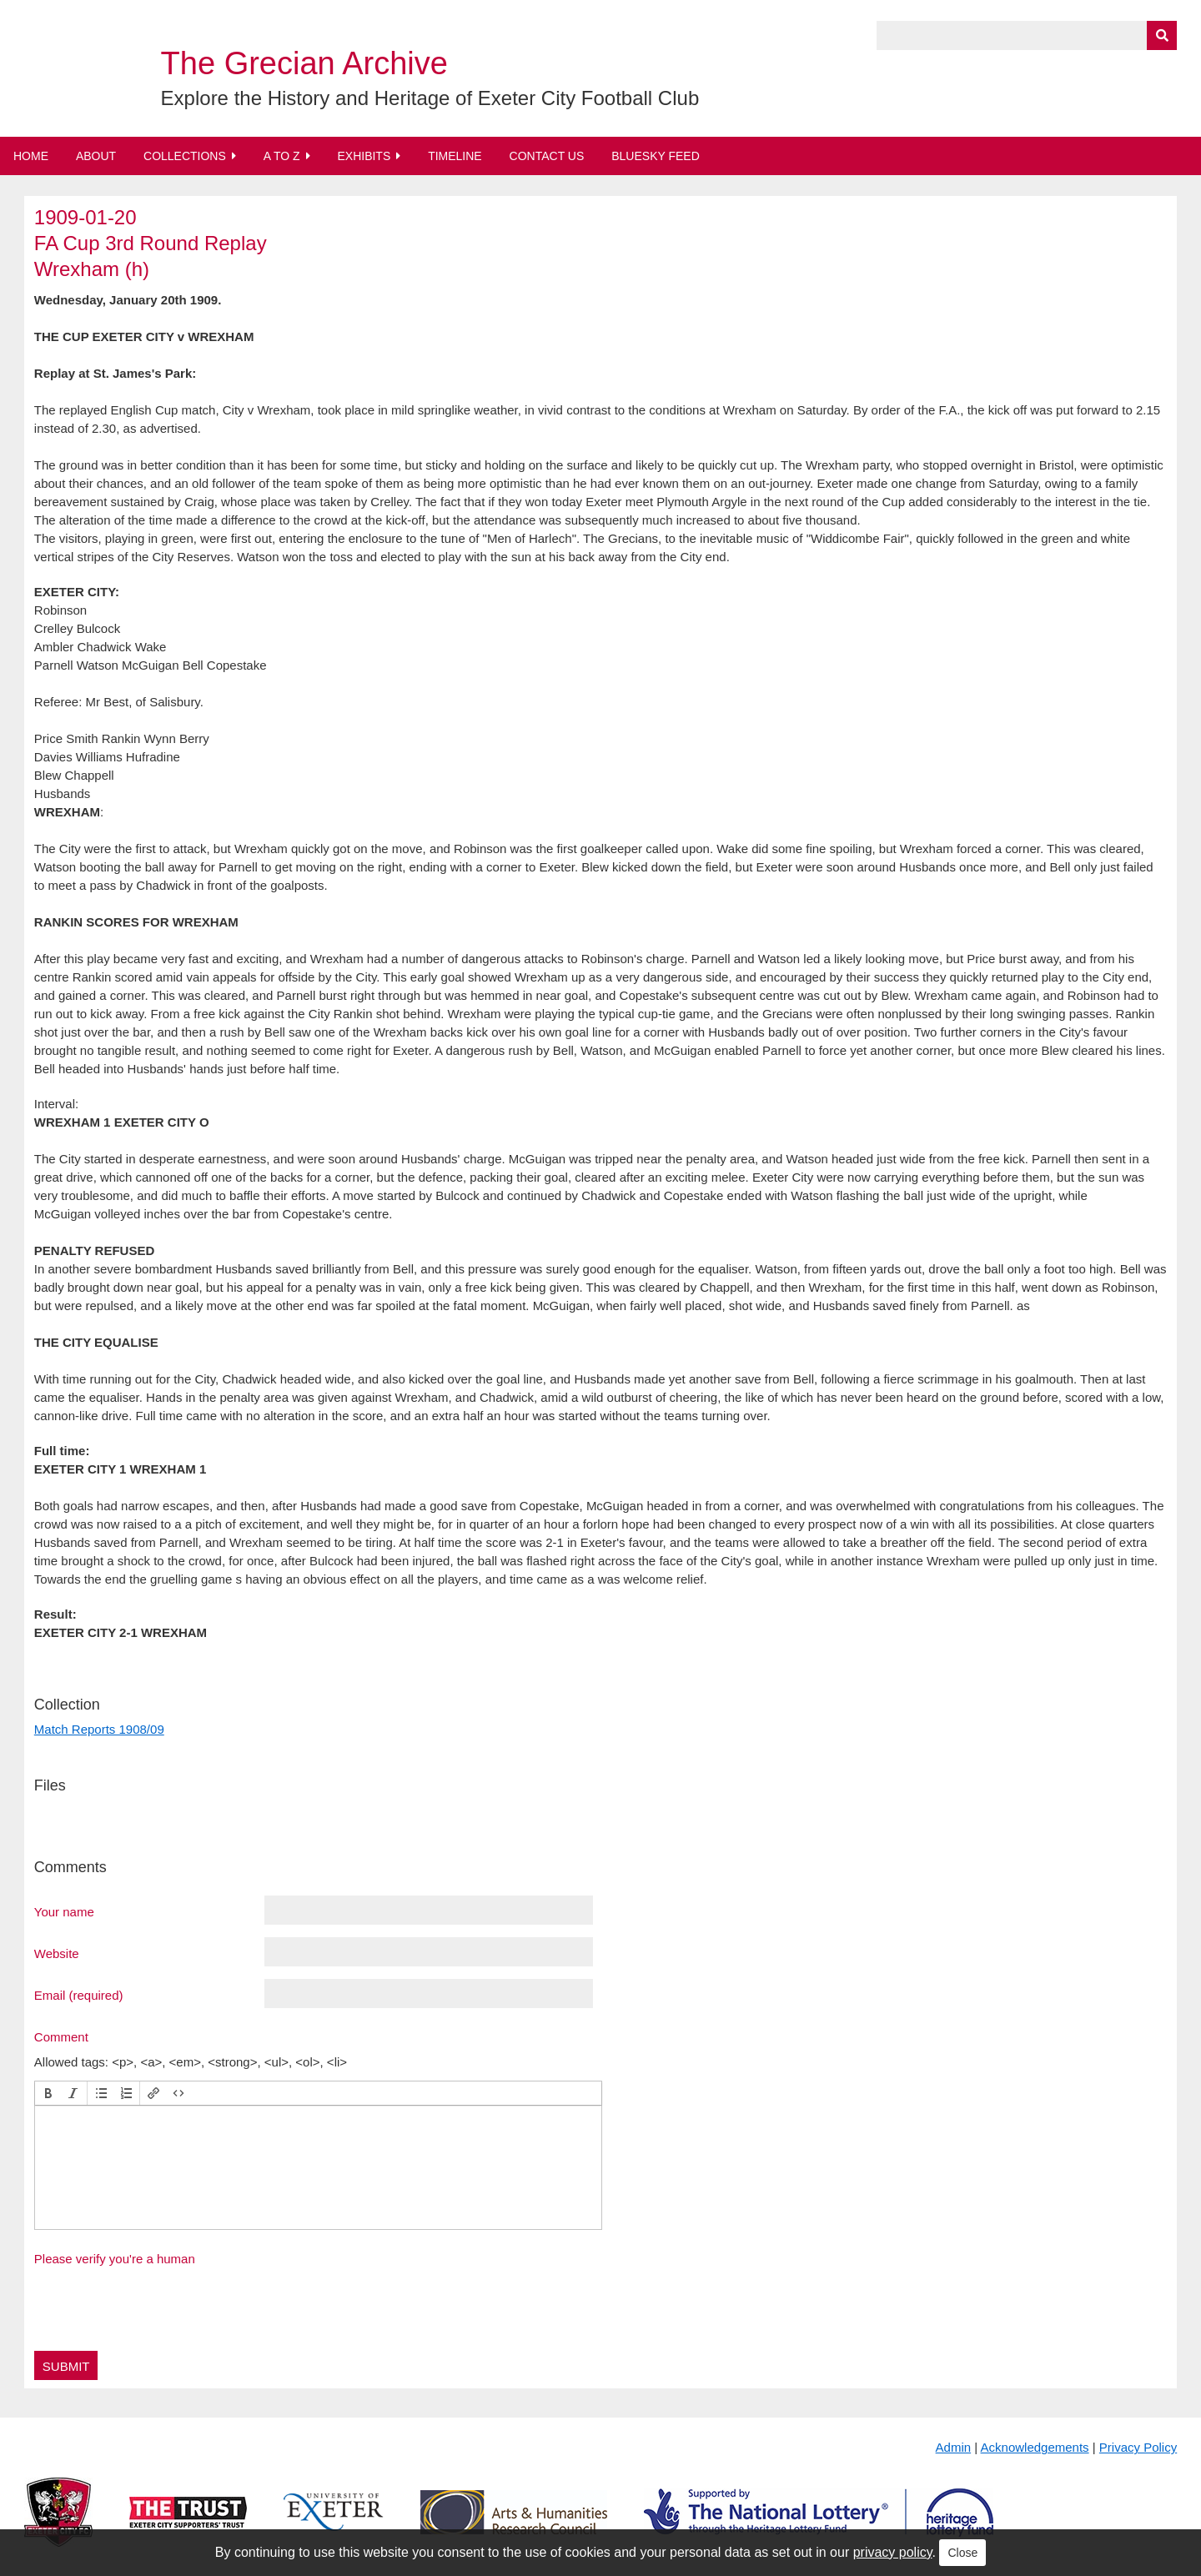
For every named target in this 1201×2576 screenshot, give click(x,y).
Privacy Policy (1138, 2447)
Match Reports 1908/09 (99, 1729)
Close (962, 2552)
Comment (61, 2036)
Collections (184, 156)
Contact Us (547, 156)
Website (56, 1953)
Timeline (455, 156)
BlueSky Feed (655, 156)
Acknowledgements (1035, 2447)
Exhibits (363, 156)
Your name (64, 1911)
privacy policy (892, 2552)
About (96, 156)
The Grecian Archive (304, 63)
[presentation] (48, 2093)
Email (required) (78, 1994)
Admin (954, 2447)
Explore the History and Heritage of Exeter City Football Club (430, 98)
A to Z (282, 156)
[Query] (1027, 35)
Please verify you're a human (114, 2259)
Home (30, 156)
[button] (48, 2093)
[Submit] (1162, 35)
